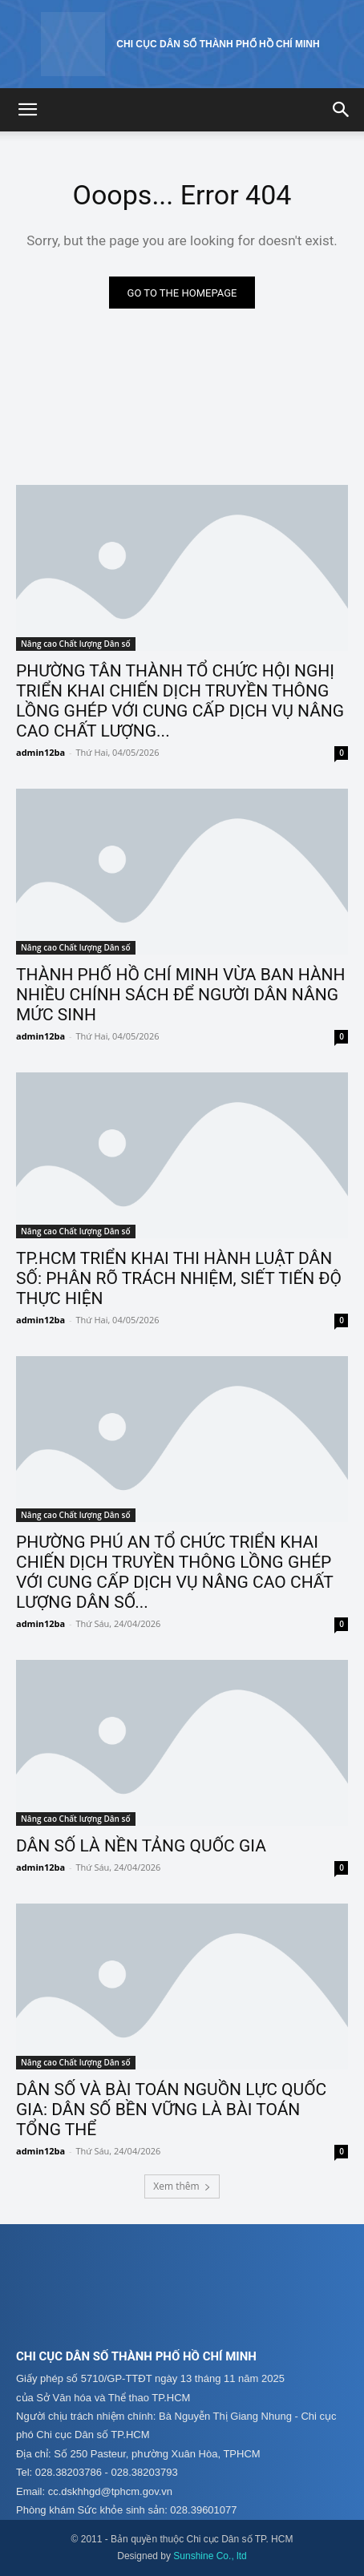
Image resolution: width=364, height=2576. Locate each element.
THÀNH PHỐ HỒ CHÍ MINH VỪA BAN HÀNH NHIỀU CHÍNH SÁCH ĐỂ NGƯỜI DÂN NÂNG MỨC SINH (181, 994)
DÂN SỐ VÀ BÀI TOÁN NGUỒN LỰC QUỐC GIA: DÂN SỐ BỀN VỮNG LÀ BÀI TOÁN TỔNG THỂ (171, 2109)
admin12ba (40, 752)
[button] (27, 109)
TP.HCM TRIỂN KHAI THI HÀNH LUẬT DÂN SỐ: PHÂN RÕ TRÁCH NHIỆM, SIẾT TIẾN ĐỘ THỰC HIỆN (179, 1278)
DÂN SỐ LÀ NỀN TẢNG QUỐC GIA (141, 1845)
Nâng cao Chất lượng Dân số (76, 643)
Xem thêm (181, 2186)
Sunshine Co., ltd (209, 2556)
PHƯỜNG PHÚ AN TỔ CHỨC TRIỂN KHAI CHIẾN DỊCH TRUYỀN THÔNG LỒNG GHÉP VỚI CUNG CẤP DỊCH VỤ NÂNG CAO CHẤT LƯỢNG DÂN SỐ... (174, 1572)
